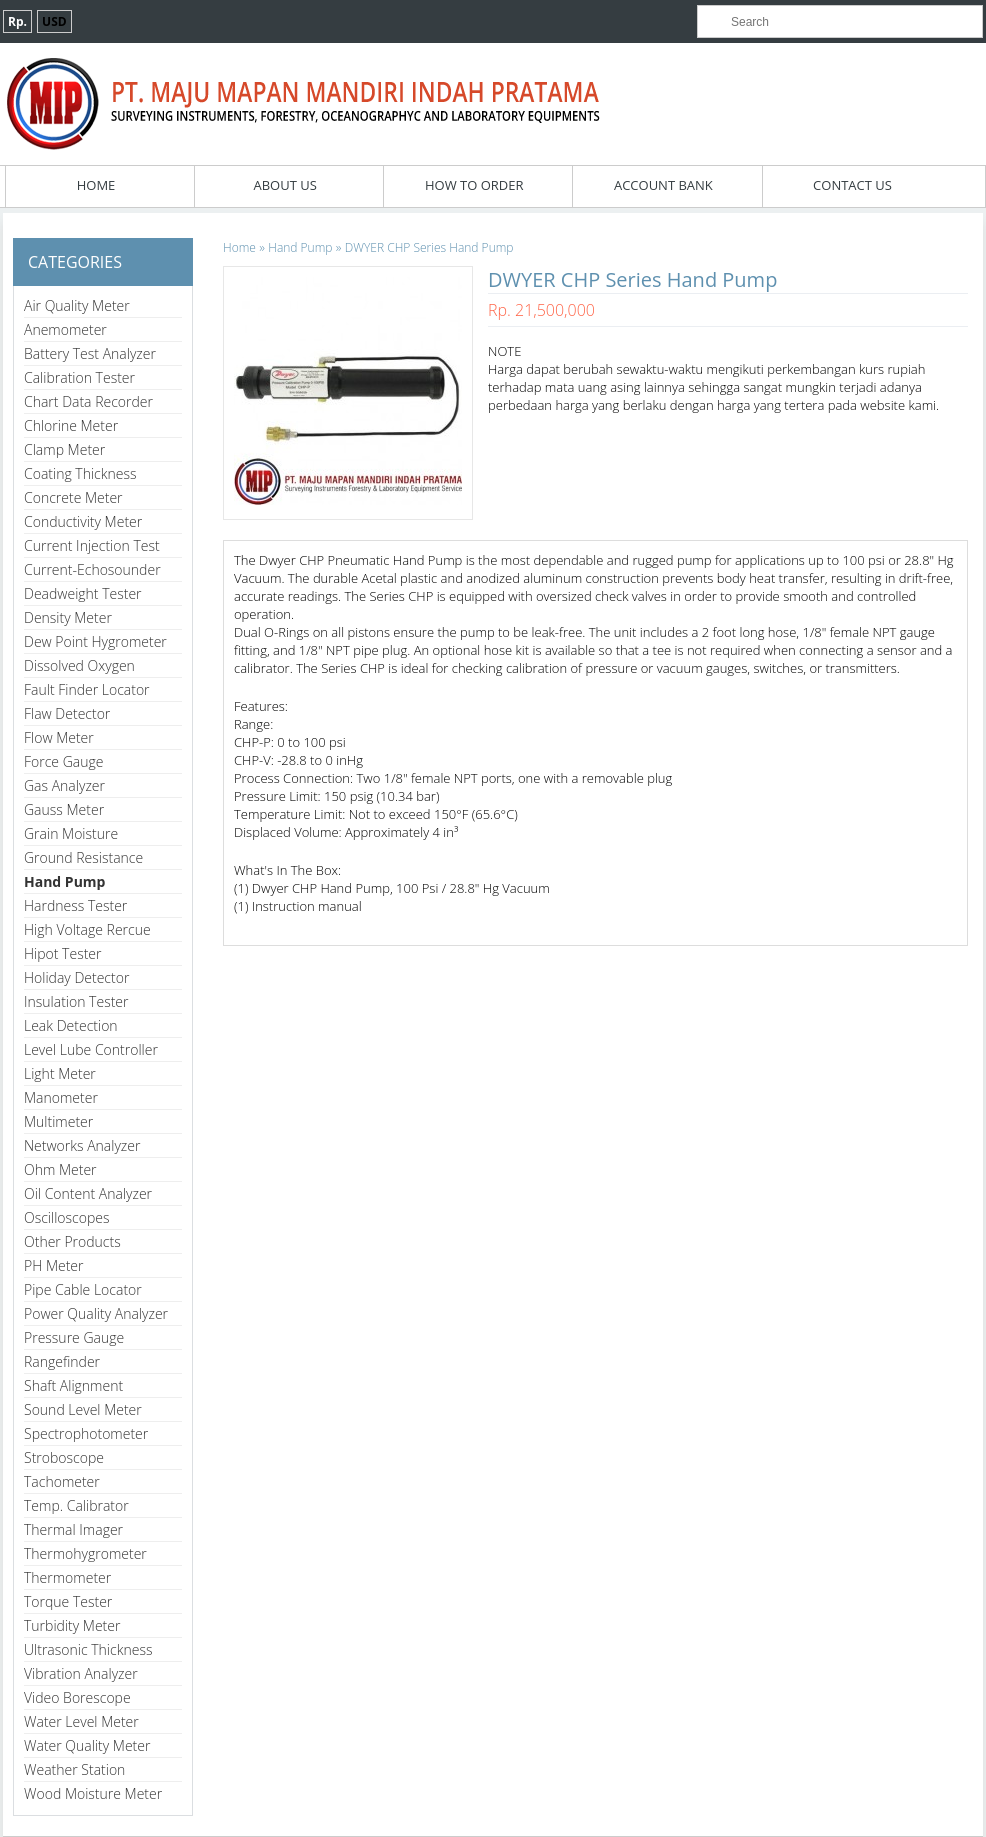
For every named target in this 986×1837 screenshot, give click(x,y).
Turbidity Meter (72, 1625)
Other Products (72, 1241)
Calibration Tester (79, 377)
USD (54, 21)
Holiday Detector (76, 977)
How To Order (474, 185)
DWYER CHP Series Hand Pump (429, 247)
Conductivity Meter (83, 521)
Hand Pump (64, 881)
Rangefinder (62, 1361)
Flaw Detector (67, 713)
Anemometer (65, 329)
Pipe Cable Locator (83, 1289)
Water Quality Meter (87, 1745)
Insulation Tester (76, 1001)
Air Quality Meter (77, 305)
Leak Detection (71, 1025)
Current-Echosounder (92, 569)
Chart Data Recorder (88, 401)
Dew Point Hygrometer (95, 641)
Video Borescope (77, 1697)
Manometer (61, 1097)
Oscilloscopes (67, 1217)
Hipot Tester (62, 953)
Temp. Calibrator (76, 1505)
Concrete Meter (73, 497)
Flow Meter (59, 737)
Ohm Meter (60, 1169)
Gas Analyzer (64, 785)
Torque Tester (68, 1601)
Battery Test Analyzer (90, 353)
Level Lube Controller (91, 1049)
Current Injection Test (92, 545)
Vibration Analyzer (81, 1673)
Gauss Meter (64, 809)
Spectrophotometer (86, 1433)
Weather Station (74, 1769)
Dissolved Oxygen (79, 665)
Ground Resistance (83, 857)
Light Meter (60, 1073)
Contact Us (852, 185)
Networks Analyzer (82, 1145)
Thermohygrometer (85, 1553)
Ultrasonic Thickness (88, 1649)
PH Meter (54, 1265)
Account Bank (663, 185)
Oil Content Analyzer (88, 1193)
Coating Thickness (80, 473)
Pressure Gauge (74, 1337)
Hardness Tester (75, 905)
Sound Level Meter (83, 1409)
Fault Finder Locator (87, 689)
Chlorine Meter (71, 425)
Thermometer (67, 1577)
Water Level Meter (81, 1721)
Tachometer (62, 1481)
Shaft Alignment (73, 1385)
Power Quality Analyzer (96, 1313)
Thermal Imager (73, 1529)
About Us (284, 185)
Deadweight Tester (83, 593)
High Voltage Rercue (87, 929)
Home (96, 185)
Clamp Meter (64, 449)
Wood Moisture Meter (93, 1793)
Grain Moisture (71, 833)
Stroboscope (64, 1457)
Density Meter (68, 617)
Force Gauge (63, 761)
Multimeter (58, 1121)
